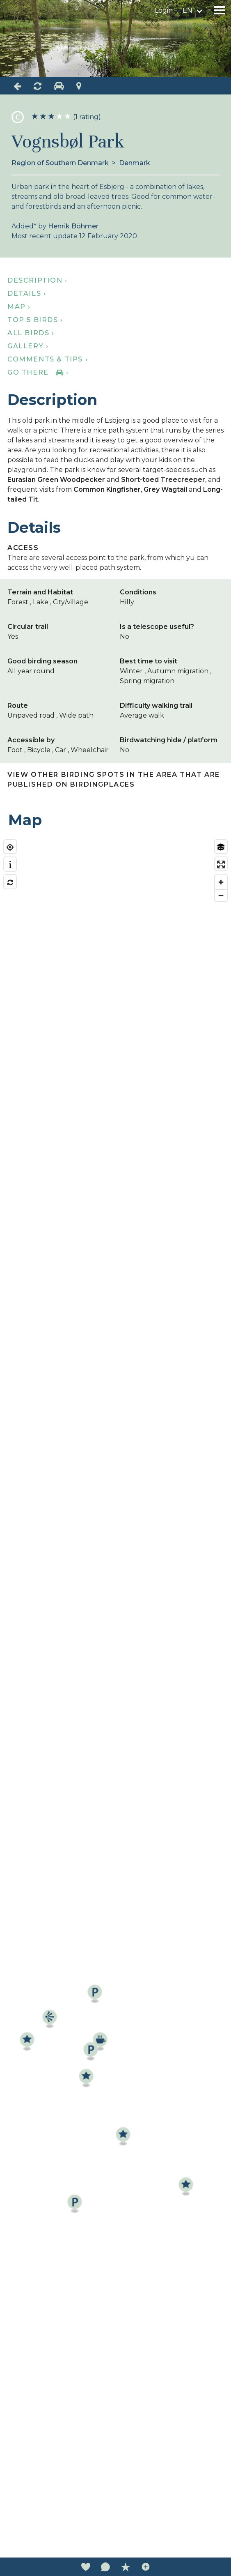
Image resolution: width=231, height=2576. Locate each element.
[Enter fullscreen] (221, 864)
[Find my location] (10, 847)
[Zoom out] (221, 895)
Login (164, 10)
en (187, 10)
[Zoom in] (221, 882)
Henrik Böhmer (73, 226)
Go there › (38, 372)
